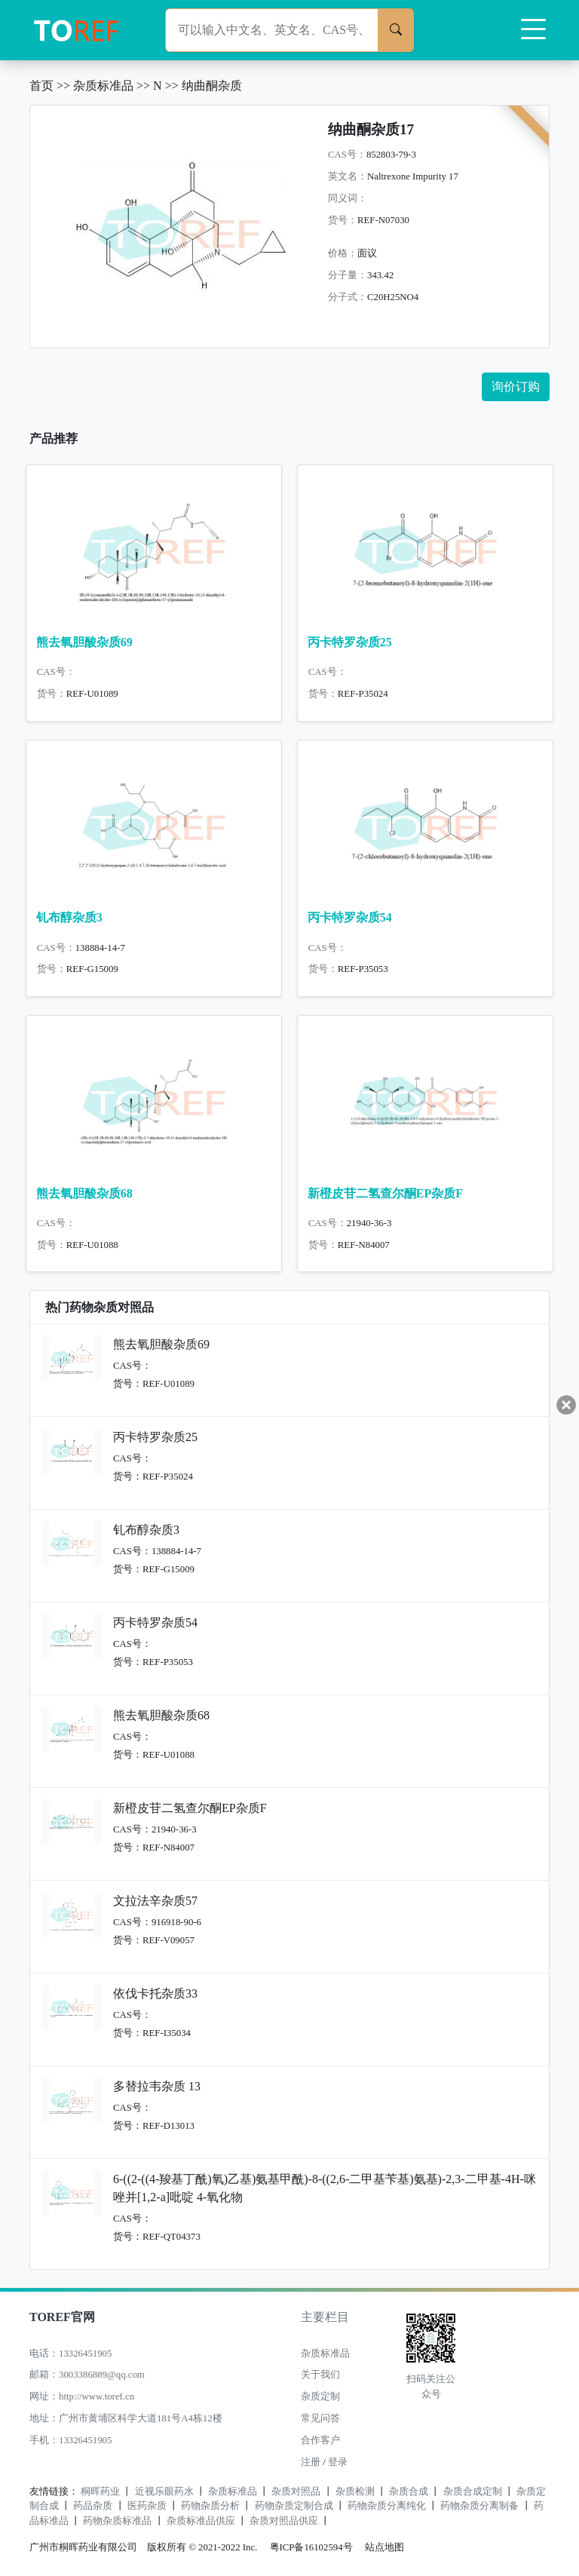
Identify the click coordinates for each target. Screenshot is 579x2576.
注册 (310, 2462)
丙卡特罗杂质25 (350, 642)
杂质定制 (320, 2396)
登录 (338, 2462)
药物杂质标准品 (117, 2521)
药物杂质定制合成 (294, 2506)
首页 (41, 85)
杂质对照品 (295, 2491)
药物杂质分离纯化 (387, 2506)
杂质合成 (408, 2491)
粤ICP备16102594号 (307, 2547)
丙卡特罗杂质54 (350, 917)
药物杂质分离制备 (479, 2506)
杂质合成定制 (472, 2491)
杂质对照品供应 (284, 2521)
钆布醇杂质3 (69, 917)
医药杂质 (147, 2506)
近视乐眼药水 (164, 2491)
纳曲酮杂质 (212, 85)
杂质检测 (355, 2491)
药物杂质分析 (210, 2506)
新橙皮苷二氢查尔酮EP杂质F (385, 1193)
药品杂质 (92, 2506)
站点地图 (384, 2547)
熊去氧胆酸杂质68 (84, 1193)
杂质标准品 (103, 85)
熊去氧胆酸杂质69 (84, 642)
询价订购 (516, 386)
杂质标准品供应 (201, 2521)
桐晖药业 (100, 2491)
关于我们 (320, 2374)
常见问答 (320, 2418)
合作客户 (320, 2440)
